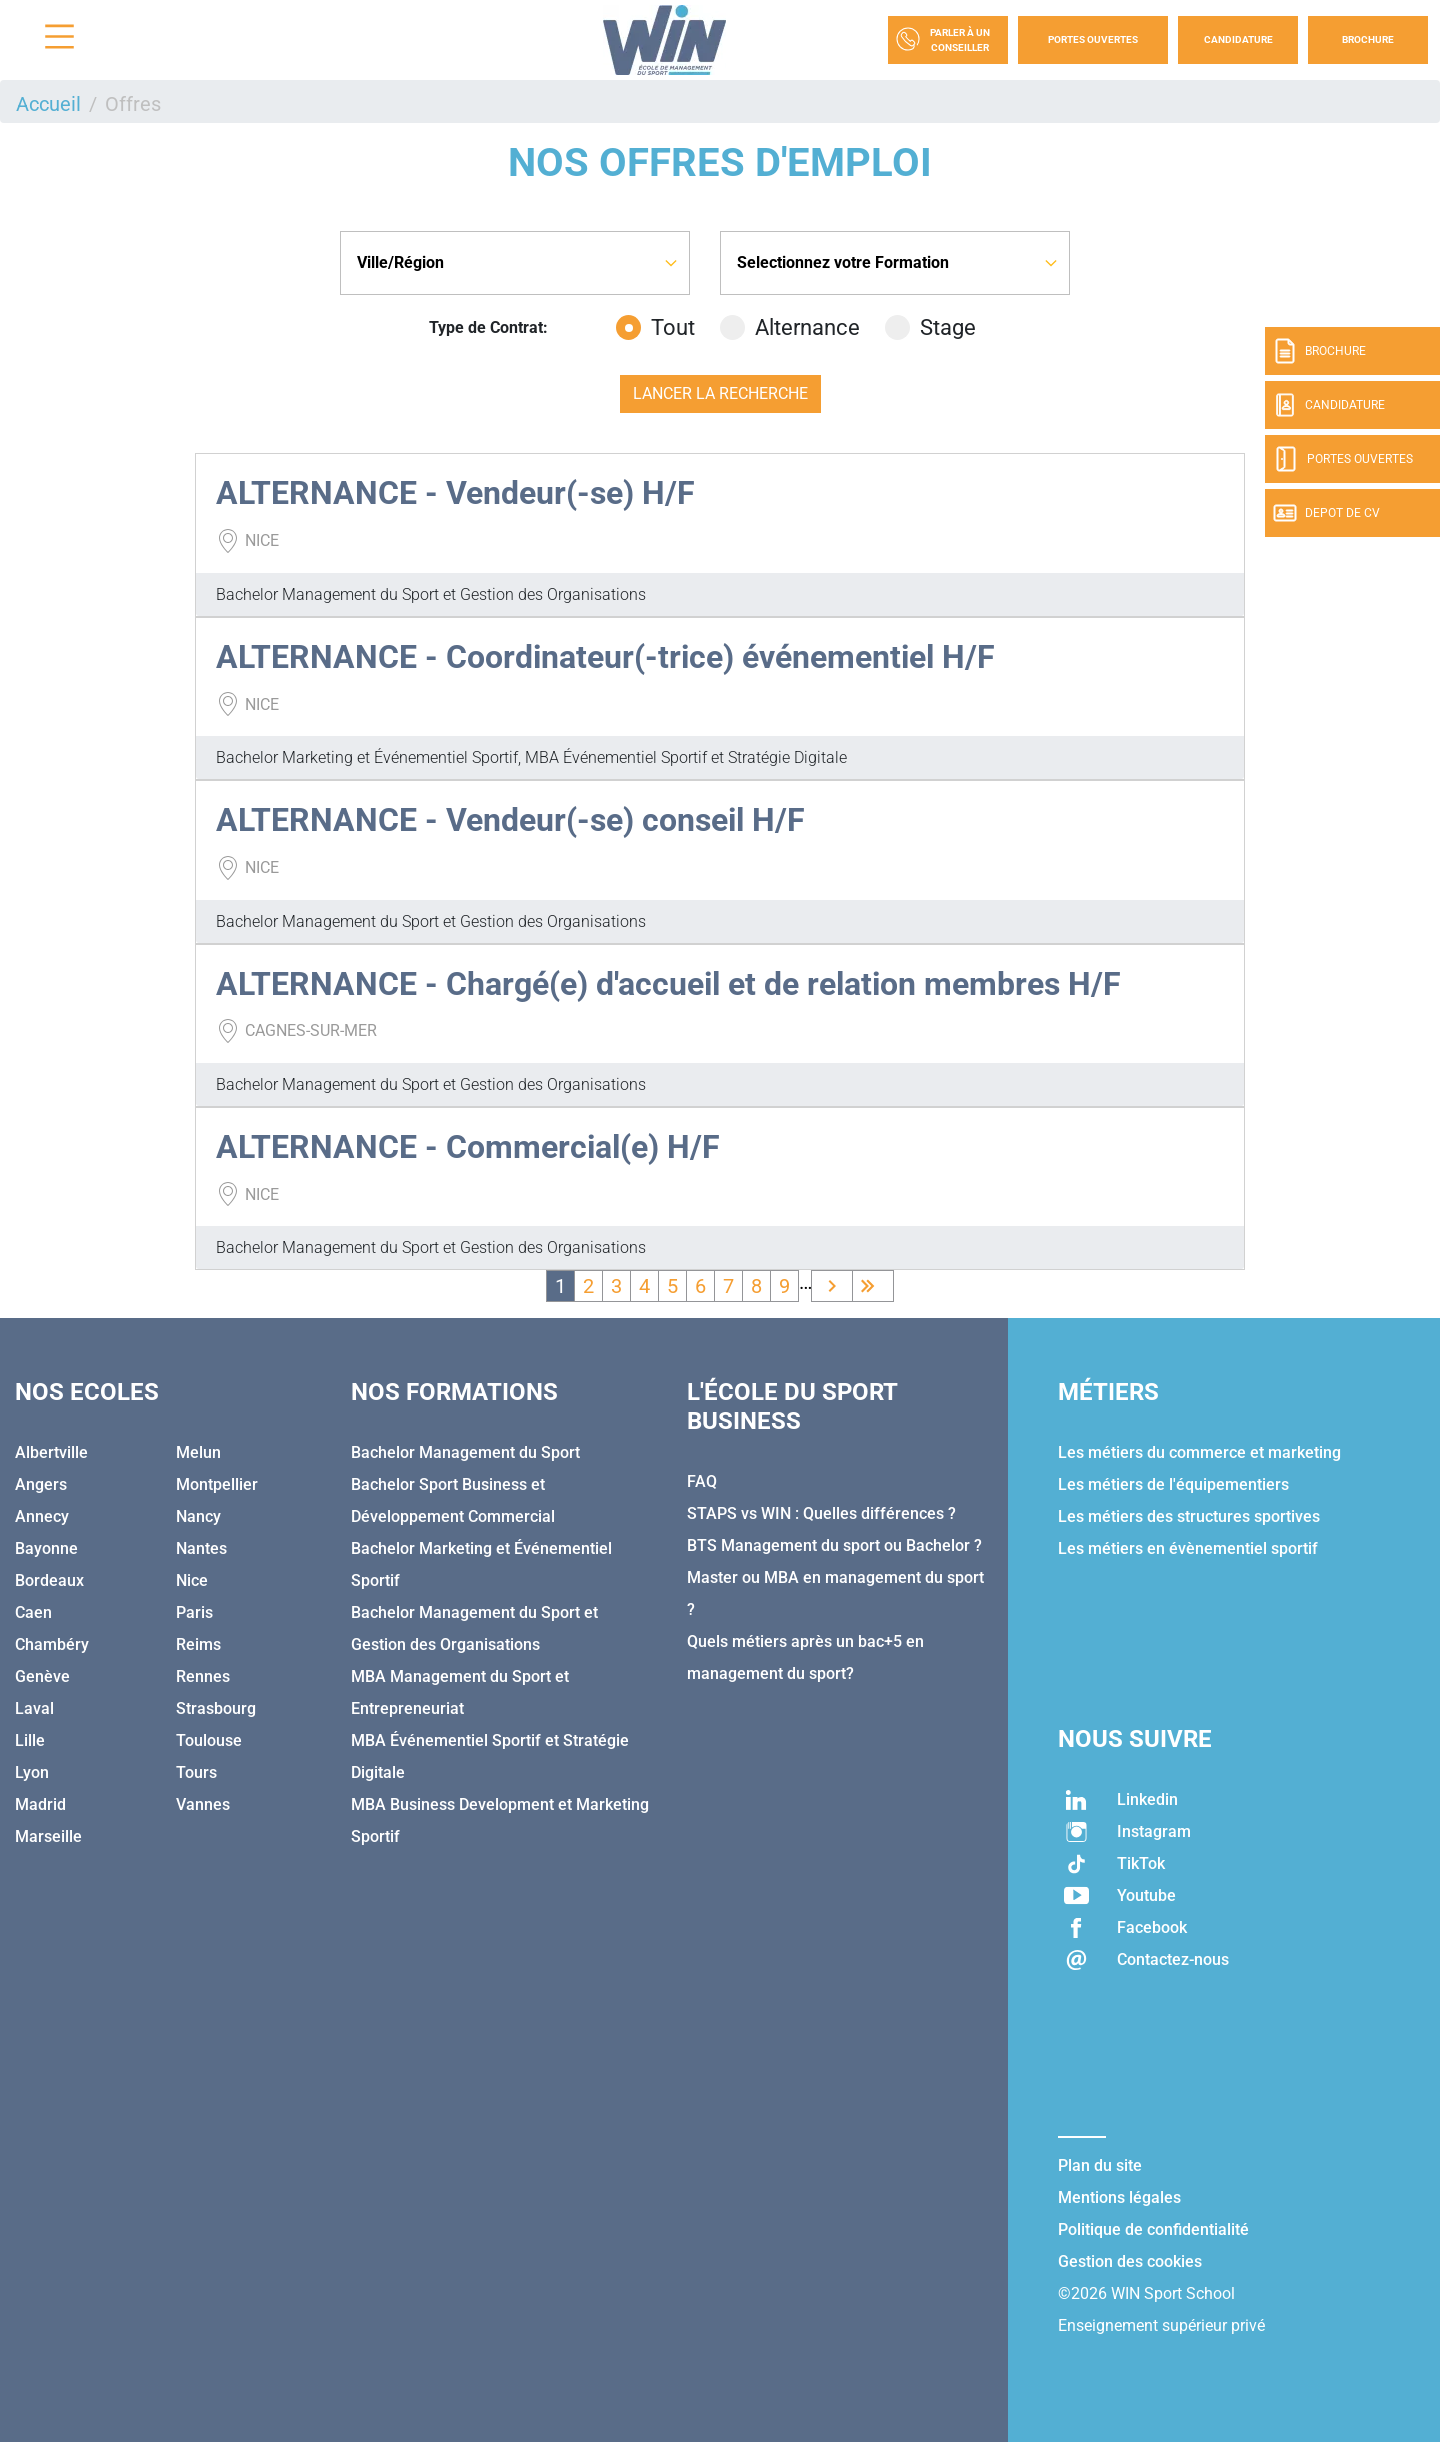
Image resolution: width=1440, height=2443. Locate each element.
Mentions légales (1119, 2197)
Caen (33, 1612)
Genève (42, 1676)
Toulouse (209, 1740)
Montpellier (217, 1484)
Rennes (203, 1676)
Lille (30, 1740)
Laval (34, 1708)
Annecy (42, 1516)
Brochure (1368, 39)
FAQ (702, 1481)
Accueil (48, 104)
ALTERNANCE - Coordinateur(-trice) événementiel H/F (605, 657)
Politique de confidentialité (1153, 2229)
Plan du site (1100, 2165)
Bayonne (46, 1548)
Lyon (32, 1772)
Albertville (51, 1452)
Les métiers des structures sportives (1189, 1516)
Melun (198, 1452)
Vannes (203, 1804)
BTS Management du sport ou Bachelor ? (834, 1545)
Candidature (1238, 39)
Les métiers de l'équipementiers (1173, 1484)
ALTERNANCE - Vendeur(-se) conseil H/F (510, 820)
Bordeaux (49, 1580)
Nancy (198, 1516)
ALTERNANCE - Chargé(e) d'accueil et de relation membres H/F (668, 984)
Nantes (201, 1548)
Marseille (48, 1836)
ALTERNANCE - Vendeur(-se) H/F (455, 493)
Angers (41, 1484)
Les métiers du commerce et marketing (1199, 1452)
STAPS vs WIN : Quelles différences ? (821, 1513)
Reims (198, 1644)
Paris (194, 1612)
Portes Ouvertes (1093, 39)
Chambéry (52, 1644)
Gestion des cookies (1130, 2261)
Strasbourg (216, 1708)
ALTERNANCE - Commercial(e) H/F (468, 1147)
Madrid (40, 1804)
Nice (192, 1580)
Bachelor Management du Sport (465, 1452)
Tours (196, 1772)
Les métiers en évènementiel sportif (1188, 1548)
